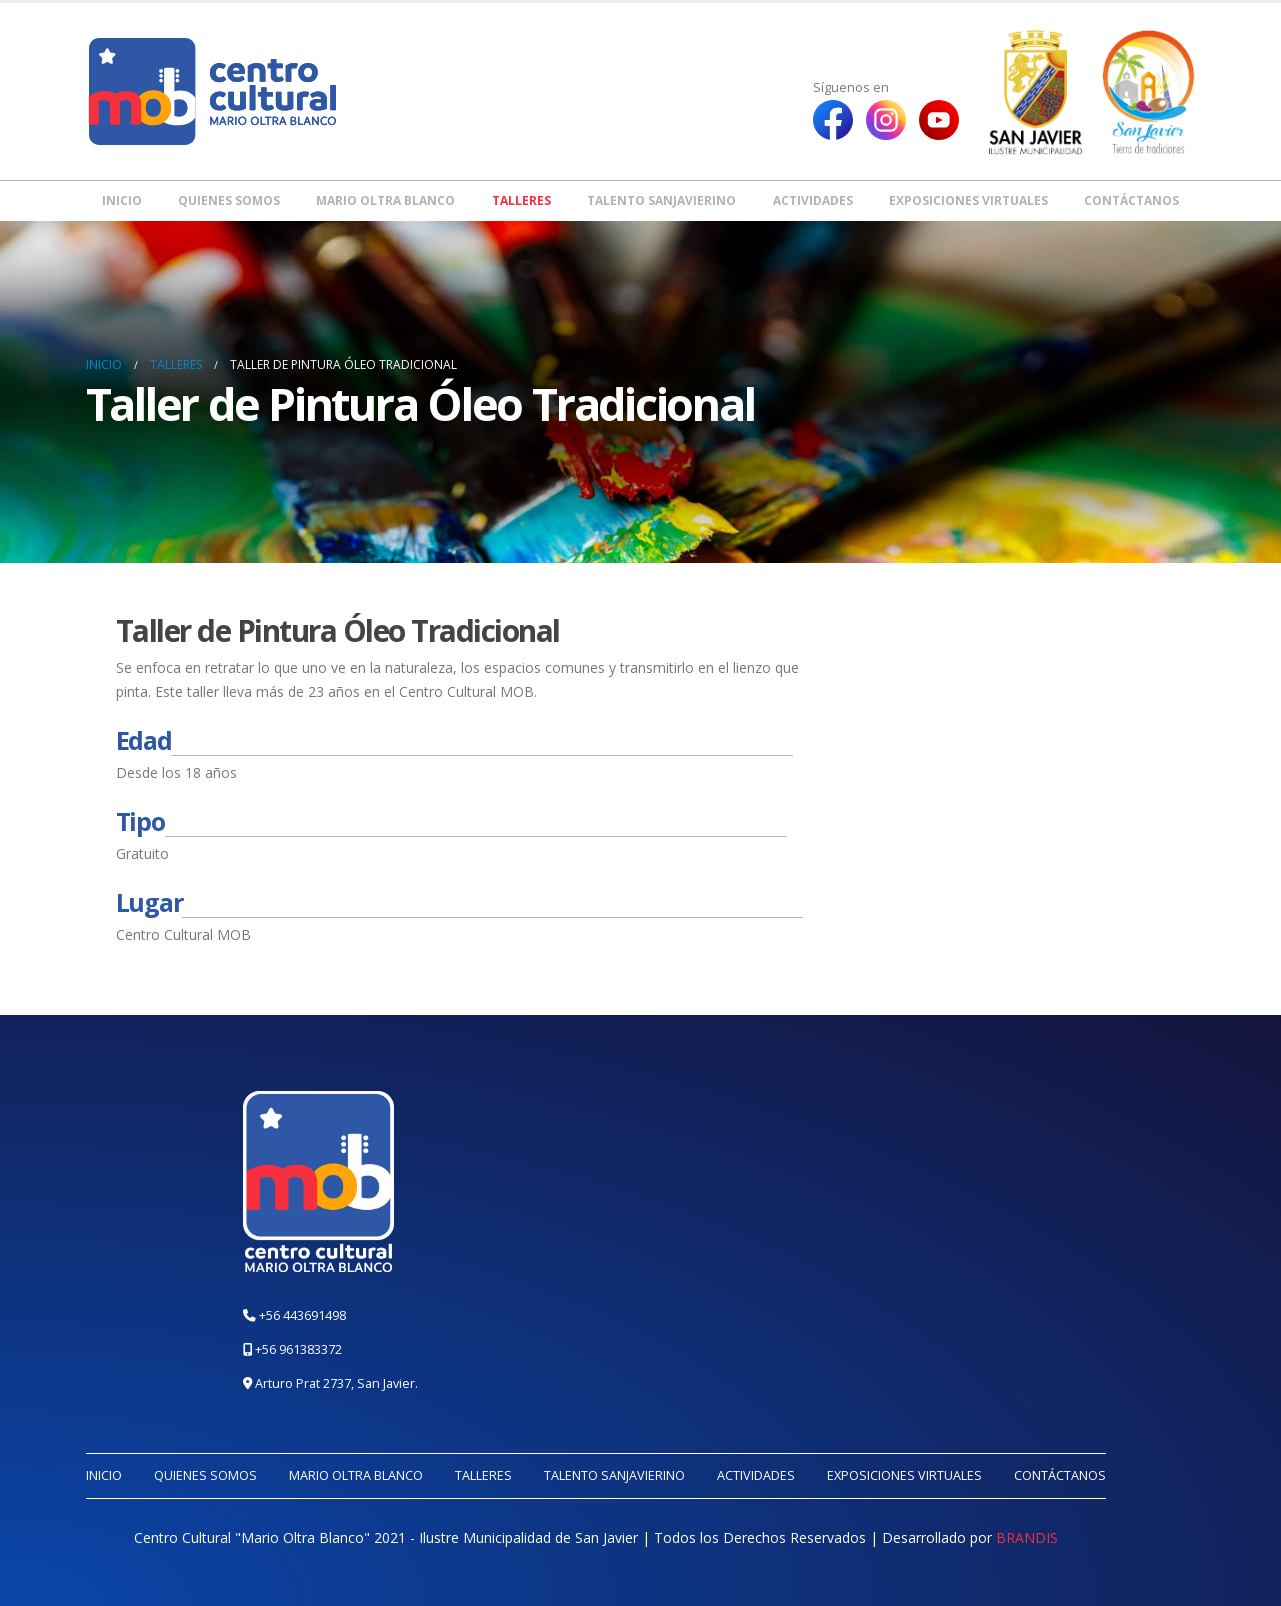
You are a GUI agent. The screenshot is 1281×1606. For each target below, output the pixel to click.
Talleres (521, 200)
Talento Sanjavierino (661, 200)
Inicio (122, 200)
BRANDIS (1027, 1537)
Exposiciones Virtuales (968, 200)
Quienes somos (229, 200)
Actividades (813, 200)
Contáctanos (1131, 200)
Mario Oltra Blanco (385, 200)
